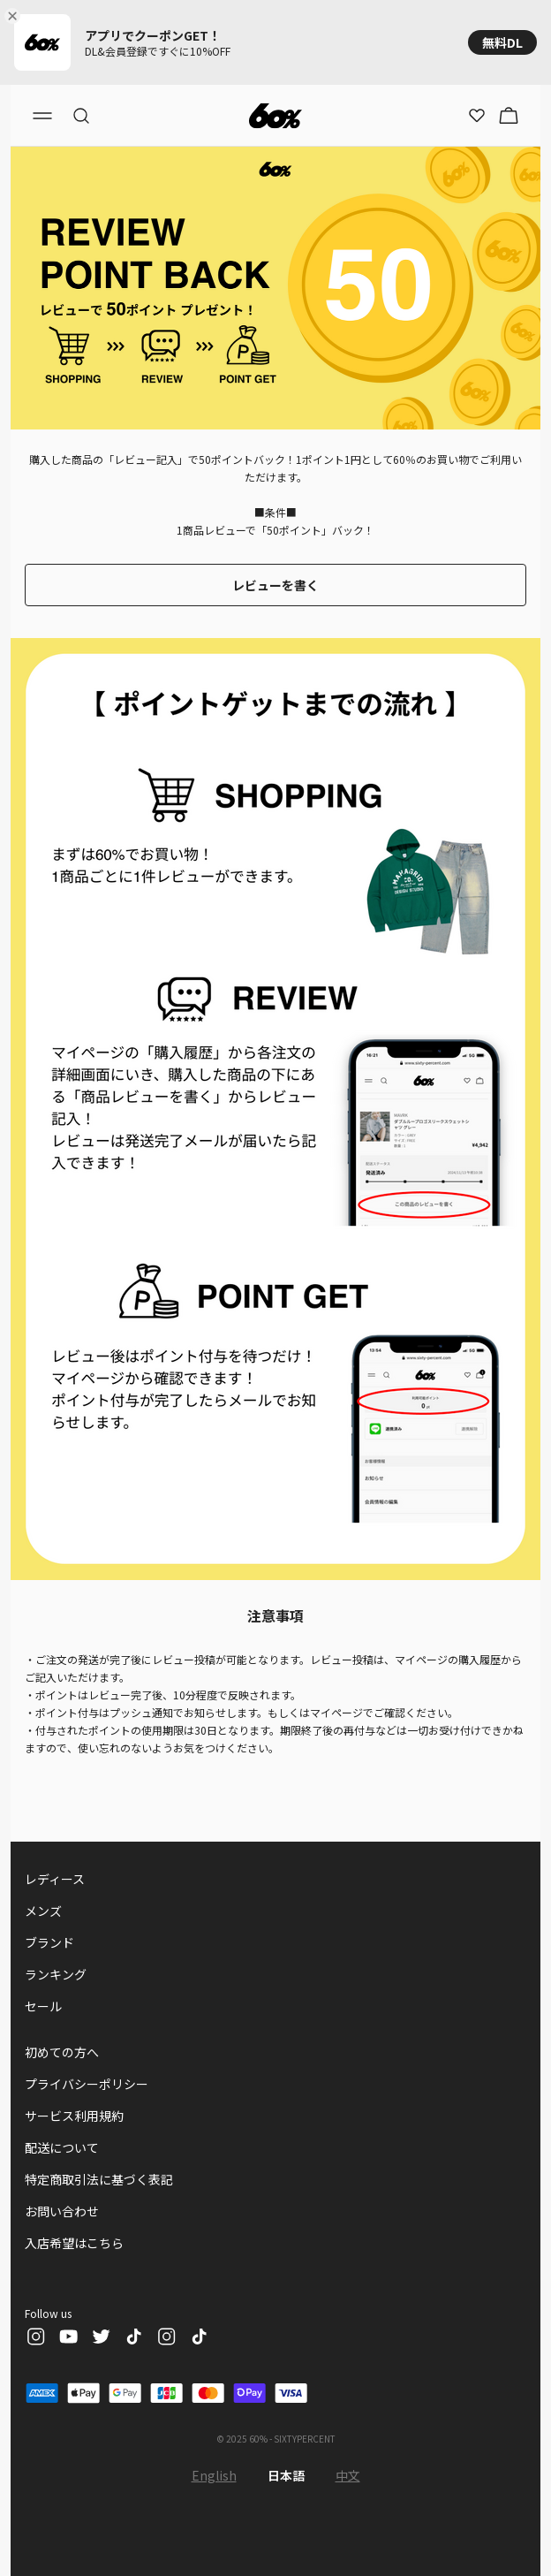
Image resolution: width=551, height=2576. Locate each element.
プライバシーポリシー (86, 2084)
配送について (62, 2147)
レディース (55, 1879)
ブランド (49, 1942)
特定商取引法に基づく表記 (99, 2179)
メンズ (43, 1910)
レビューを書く (275, 585)
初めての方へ (62, 2052)
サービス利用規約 (74, 2115)
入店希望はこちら (74, 2243)
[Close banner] (16, 16)
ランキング (56, 1974)
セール (43, 2006)
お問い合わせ (62, 2211)
